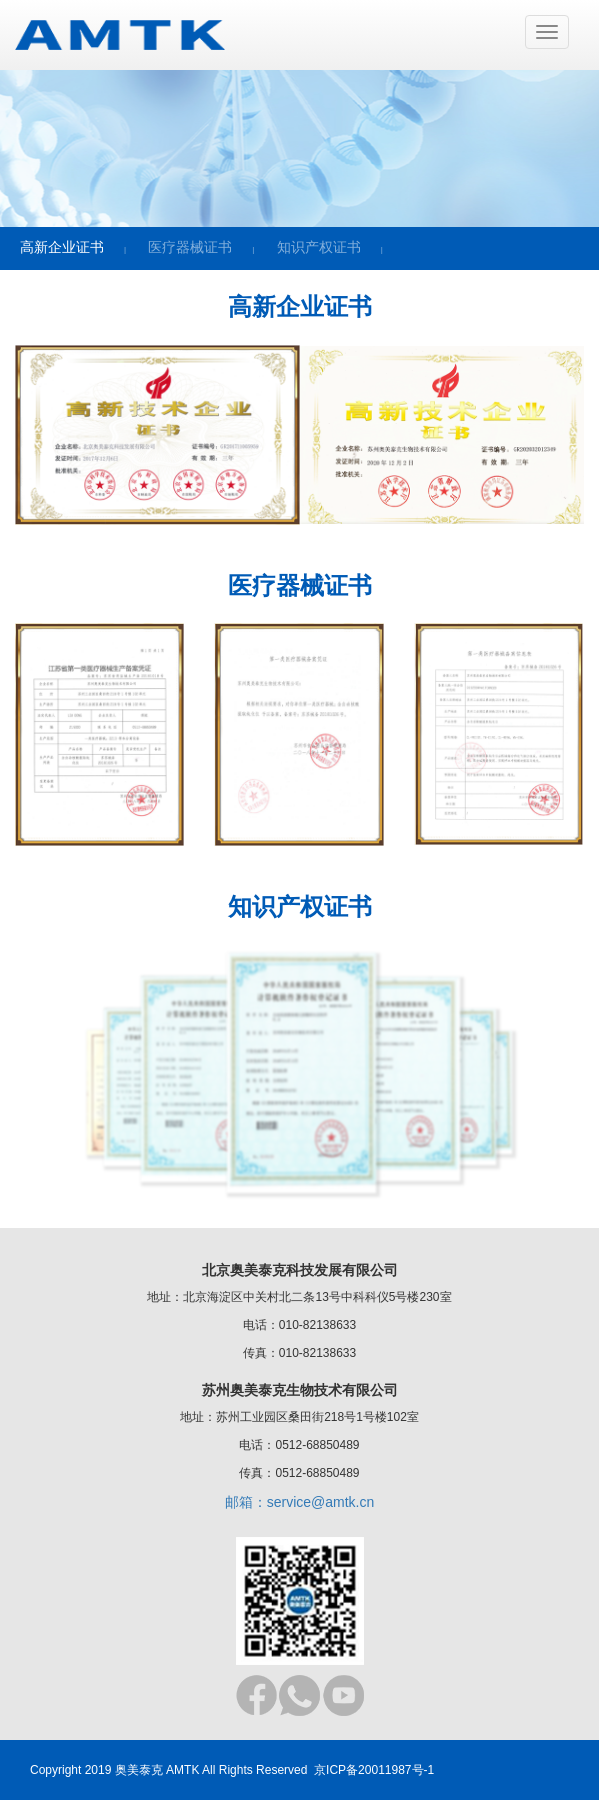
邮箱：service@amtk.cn (300, 1502)
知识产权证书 (319, 247)
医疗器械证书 (190, 247)
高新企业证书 (62, 247)
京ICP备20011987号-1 (374, 1770)
